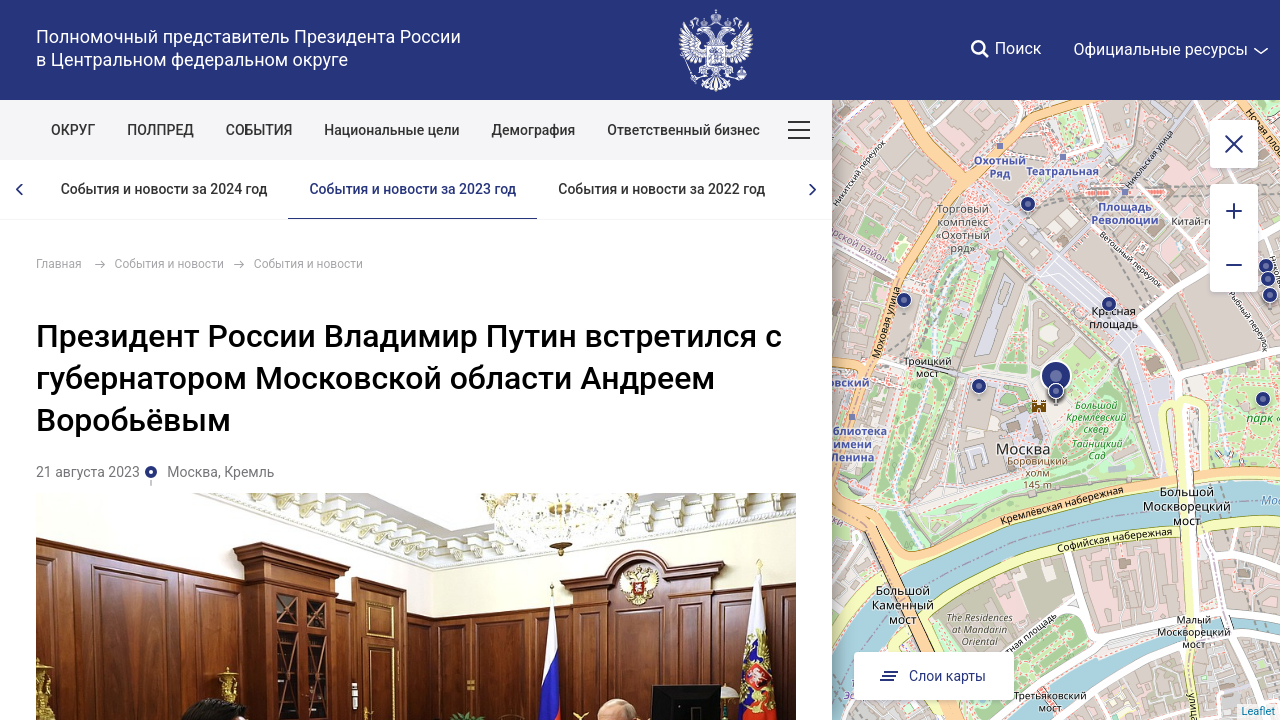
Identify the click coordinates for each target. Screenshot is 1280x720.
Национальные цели (391, 130)
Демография (534, 130)
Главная (59, 264)
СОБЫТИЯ (259, 130)
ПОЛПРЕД (160, 130)
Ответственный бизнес (683, 130)
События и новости (169, 264)
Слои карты (931, 676)
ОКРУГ (73, 130)
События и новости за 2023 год (412, 189)
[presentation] (20, 189)
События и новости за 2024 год (164, 189)
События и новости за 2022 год (661, 189)
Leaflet (1258, 711)
